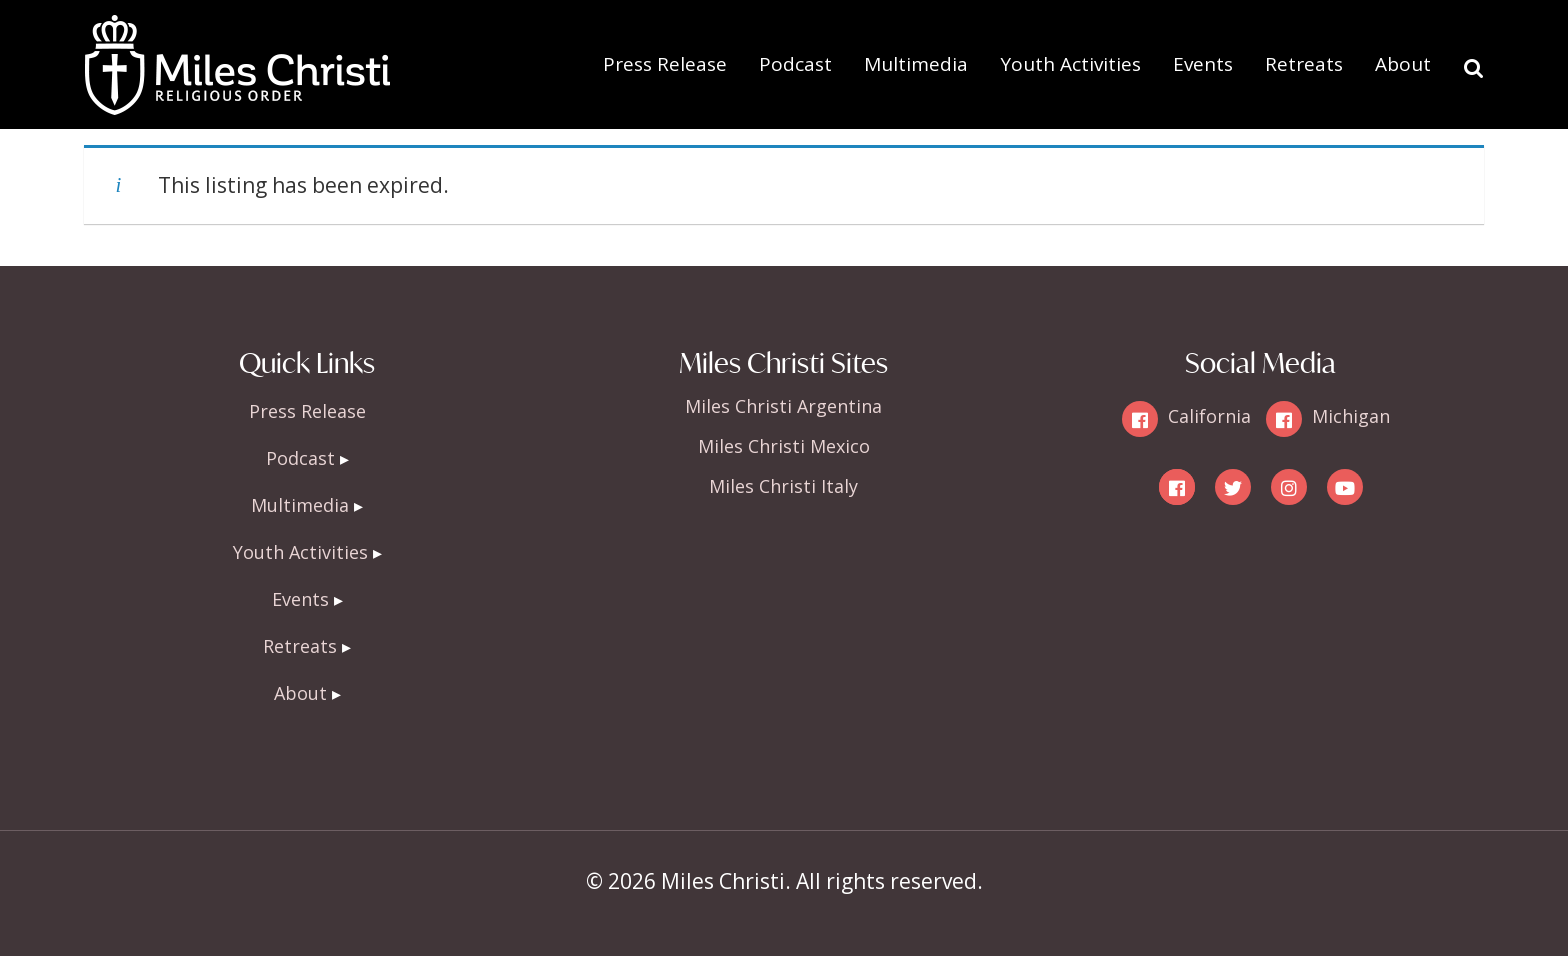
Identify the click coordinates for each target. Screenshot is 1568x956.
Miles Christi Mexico (784, 446)
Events (1203, 64)
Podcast (795, 64)
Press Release (665, 64)
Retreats (1304, 64)
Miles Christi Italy (783, 486)
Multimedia (916, 64)
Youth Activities (1070, 64)
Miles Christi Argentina (783, 406)
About (1403, 64)
